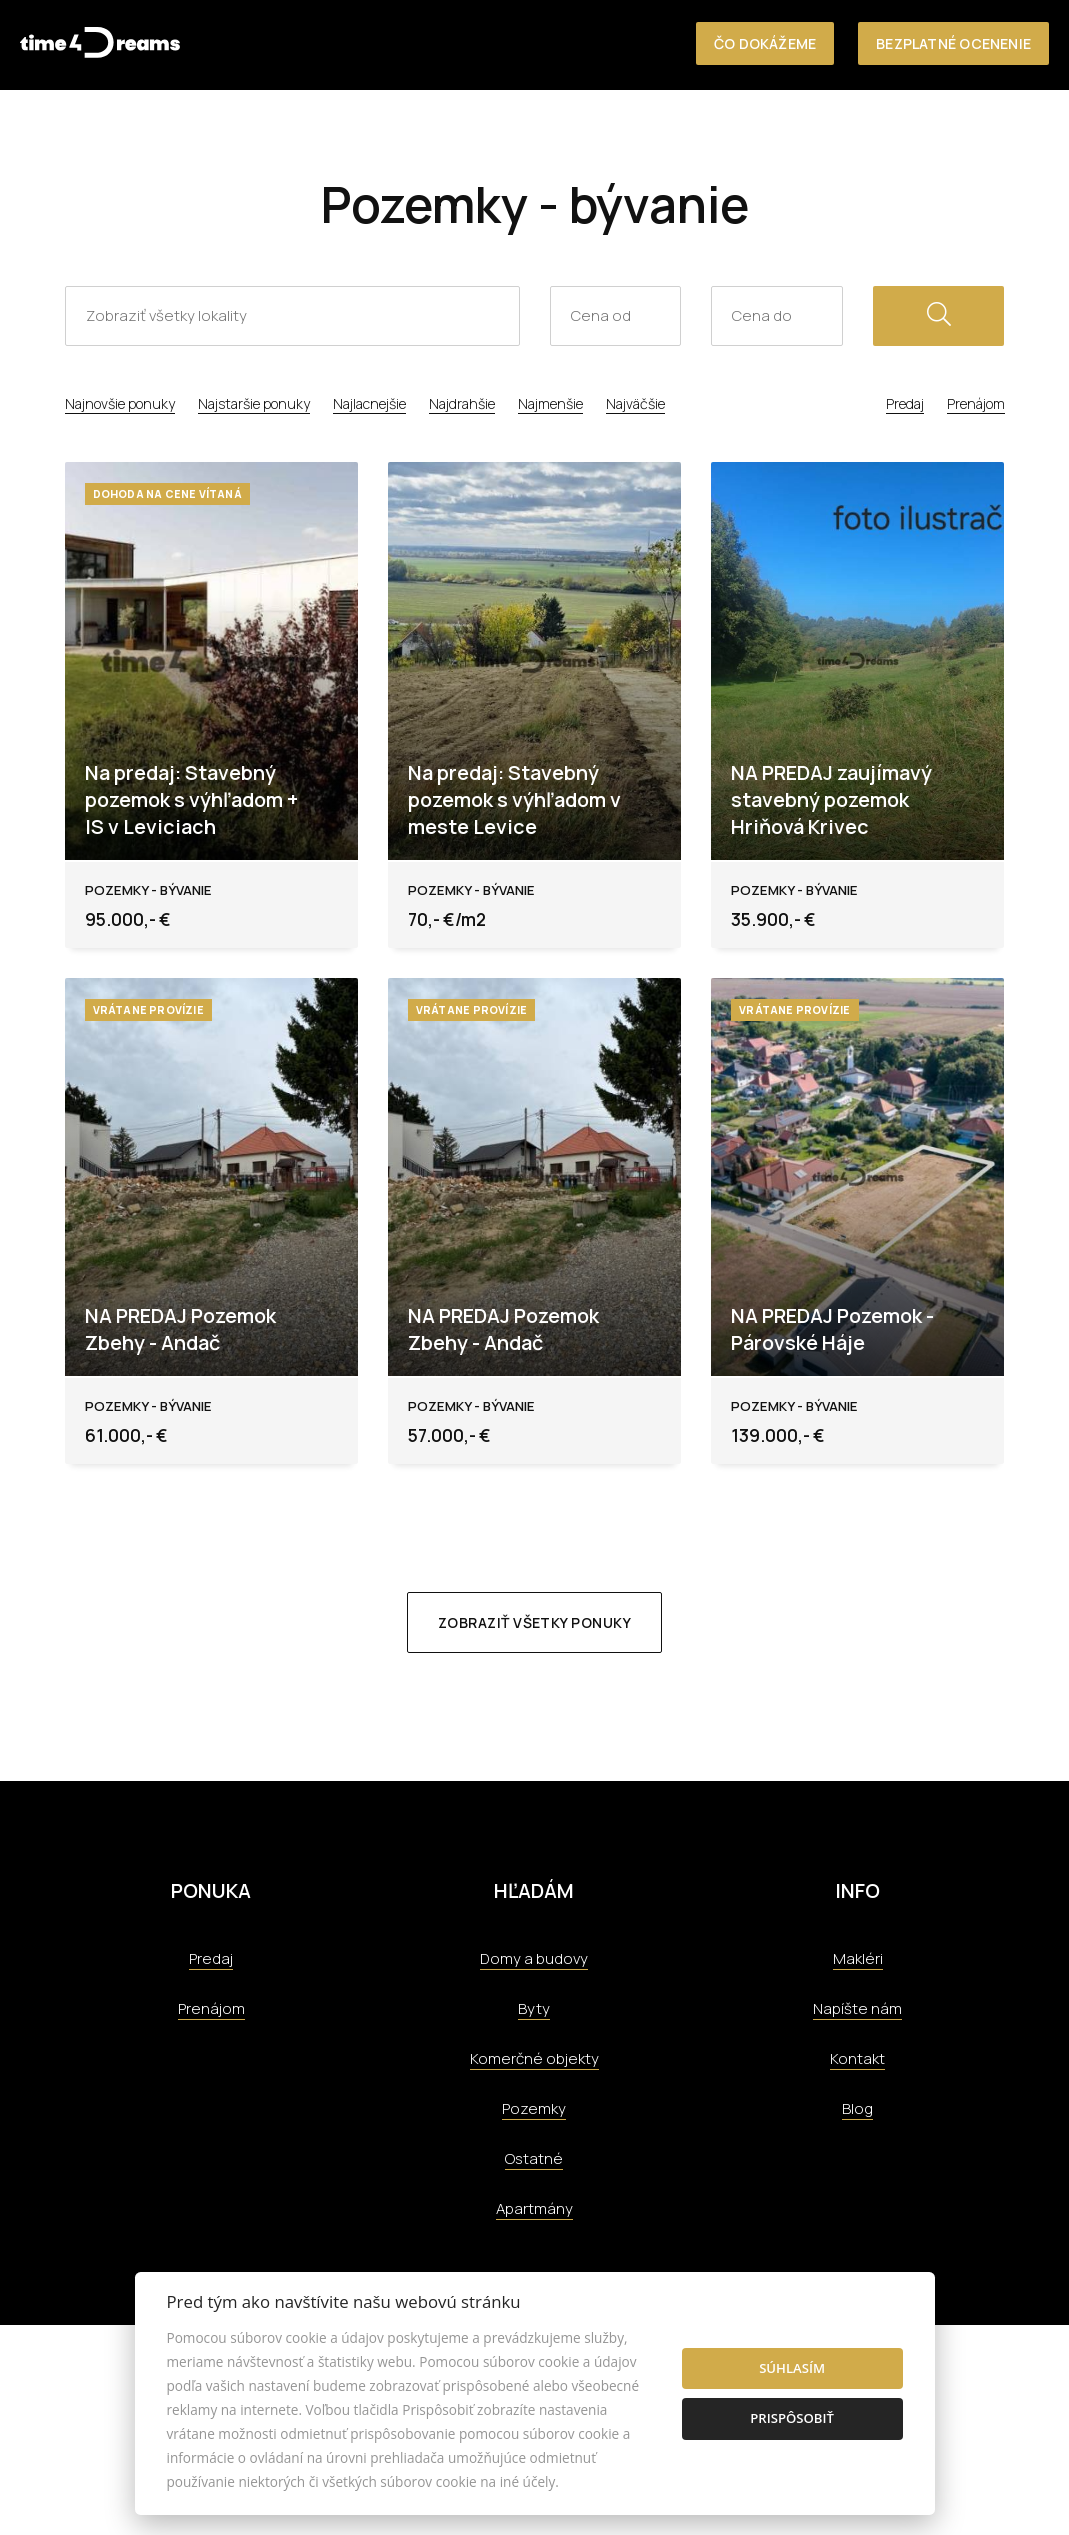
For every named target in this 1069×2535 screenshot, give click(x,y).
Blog (857, 2108)
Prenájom (976, 403)
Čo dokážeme (765, 43)
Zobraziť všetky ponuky (534, 1622)
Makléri (858, 1958)
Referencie (778, 131)
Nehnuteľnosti (524, 131)
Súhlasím (792, 2368)
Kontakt (1015, 131)
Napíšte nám (857, 2008)
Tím (853, 131)
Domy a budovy (534, 1958)
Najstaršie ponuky (254, 403)
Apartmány (534, 2208)
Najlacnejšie (369, 403)
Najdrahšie (462, 403)
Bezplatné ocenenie (953, 43)
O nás (624, 131)
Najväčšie (635, 403)
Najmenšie (550, 403)
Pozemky (534, 2108)
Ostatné (534, 2158)
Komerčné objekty (534, 2058)
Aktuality (924, 131)
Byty (534, 2008)
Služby (691, 131)
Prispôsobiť (792, 2418)
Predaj (905, 403)
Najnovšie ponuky (120, 403)
